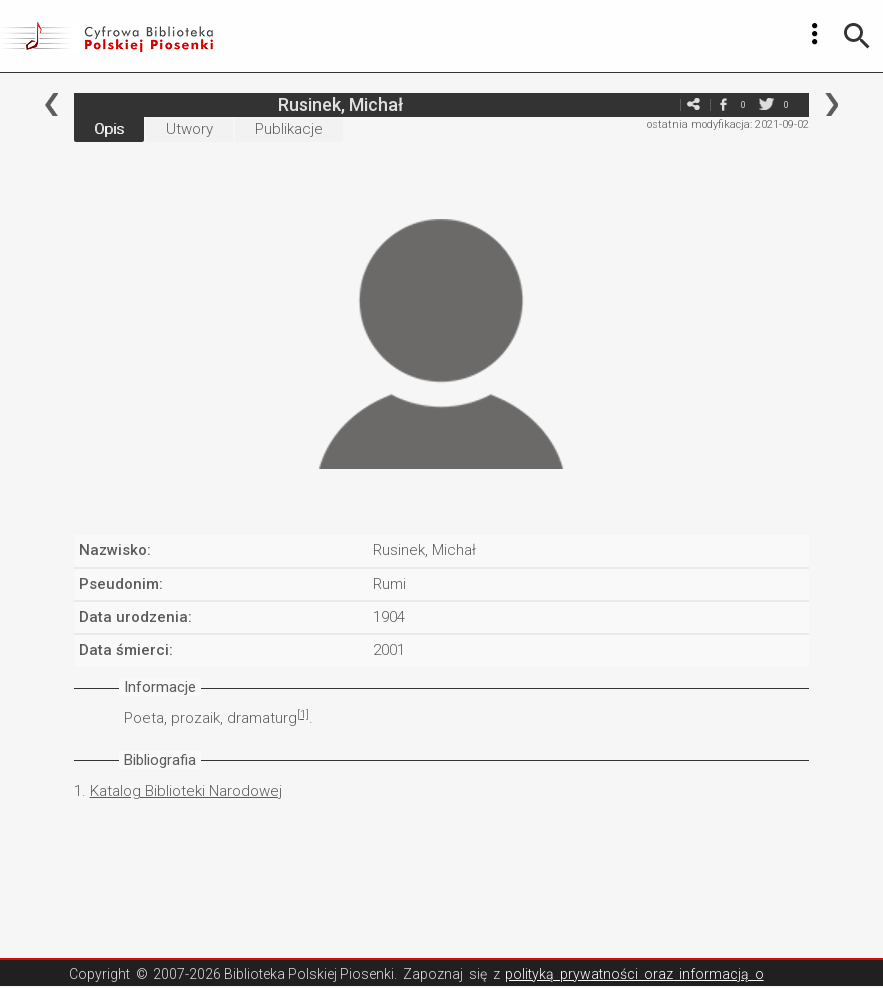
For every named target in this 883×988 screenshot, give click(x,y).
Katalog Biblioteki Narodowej (186, 791)
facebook (723, 104)
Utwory (189, 129)
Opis (109, 129)
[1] (303, 714)
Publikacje (289, 129)
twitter (766, 104)
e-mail (663, 104)
